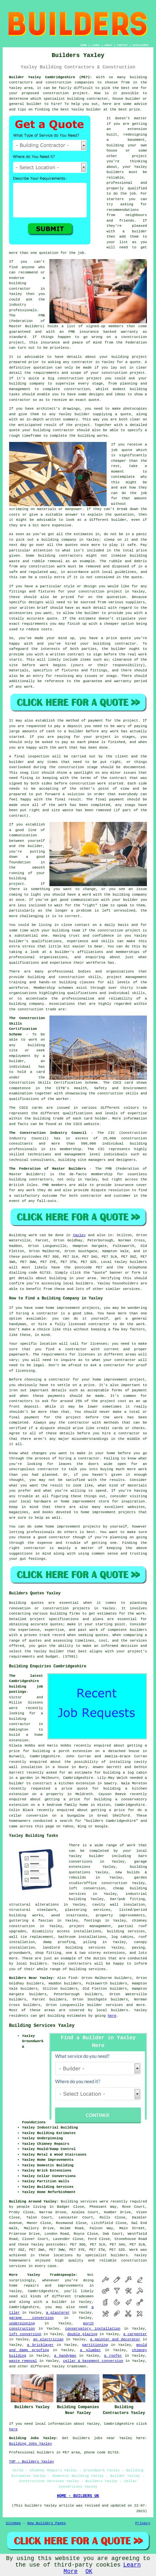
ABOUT (108, 45)
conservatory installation (92, 2329)
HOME (84, 45)
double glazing (82, 2334)
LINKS (95, 45)
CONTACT (122, 45)
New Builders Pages (46, 2523)
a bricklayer (40, 2345)
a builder (56, 2302)
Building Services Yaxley (42, 2025)
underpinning (22, 2323)
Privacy (142, 2523)
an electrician (48, 2339)
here (112, 2016)
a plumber (90, 2350)
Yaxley (79, 1235)
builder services (105, 2005)
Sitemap (13, 2523)
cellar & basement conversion (93, 2361)
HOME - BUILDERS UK (78, 2496)
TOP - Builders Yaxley (31, 2462)
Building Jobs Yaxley (30, 2444)
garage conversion (31, 2318)
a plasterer (58, 2313)
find (72, 1978)
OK (89, 2571)
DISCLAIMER (140, 45)
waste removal (23, 2361)
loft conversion (25, 2334)
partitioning (95, 2345)
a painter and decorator (115, 2339)
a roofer (113, 2356)
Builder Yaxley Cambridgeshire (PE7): (50, 77)
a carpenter (135, 2334)
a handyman (65, 2356)
